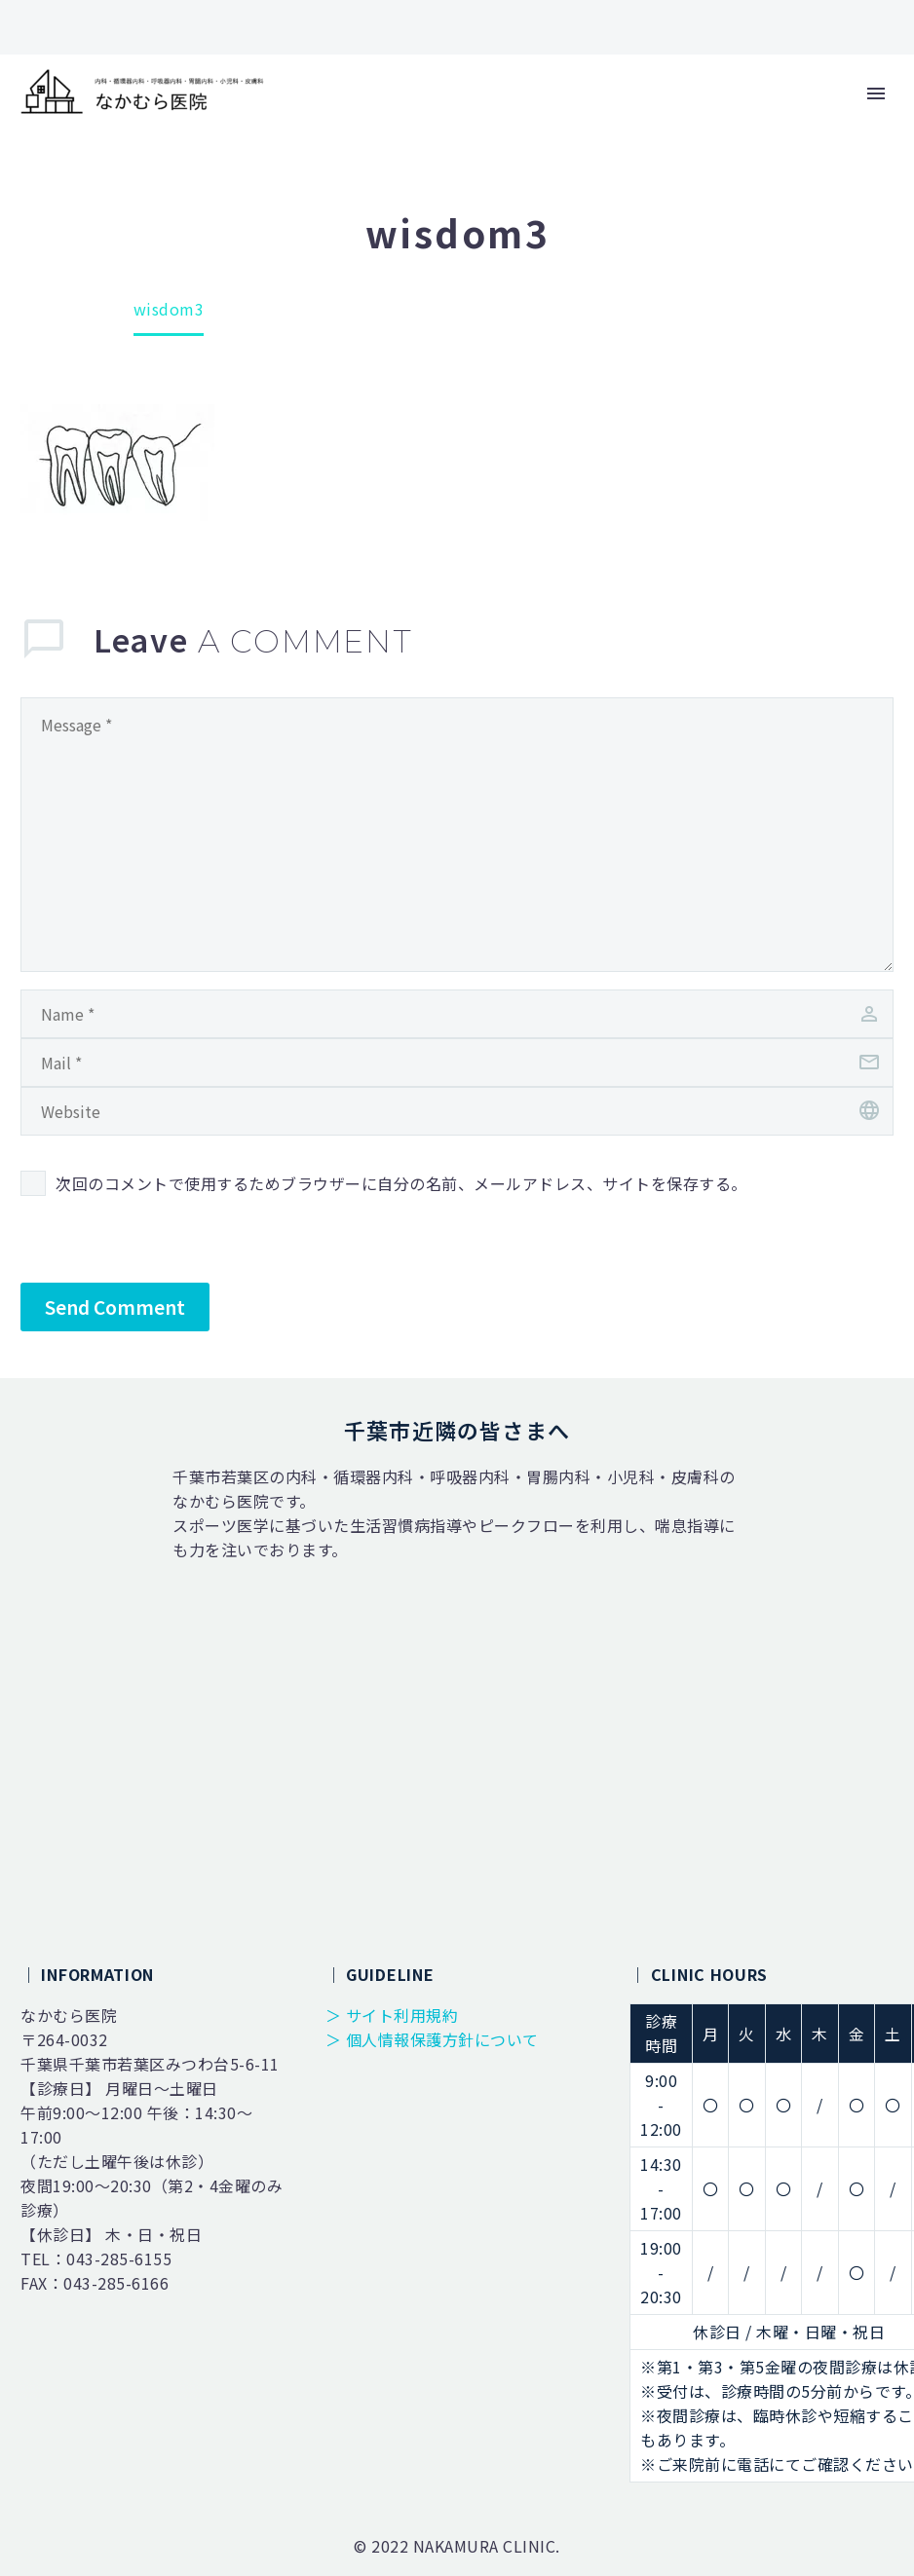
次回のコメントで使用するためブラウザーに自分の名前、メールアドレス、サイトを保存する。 (401, 1183)
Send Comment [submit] (115, 1306)
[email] (457, 1062)
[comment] (457, 834)
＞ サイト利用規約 (392, 2015)
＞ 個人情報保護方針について (432, 2039)
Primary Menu (876, 93)
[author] (457, 1013)
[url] (457, 1111)
